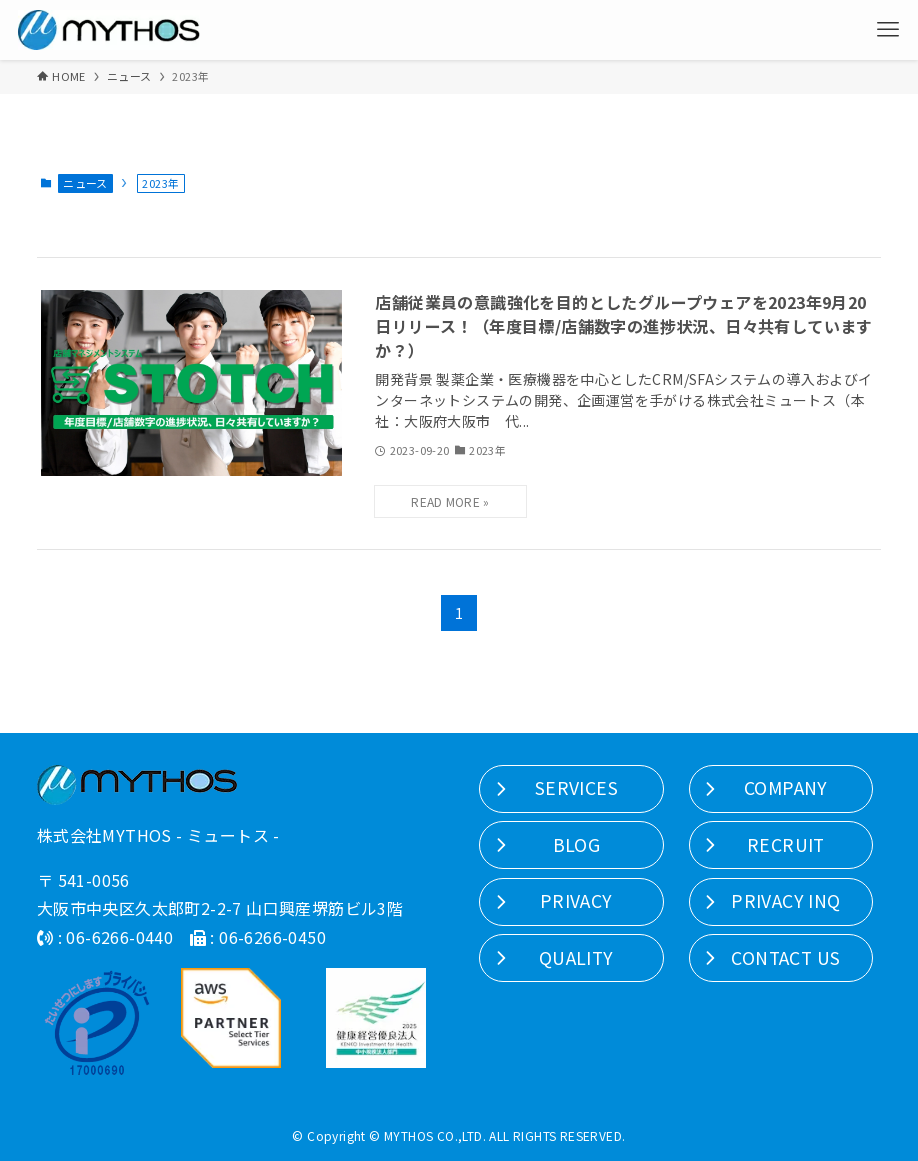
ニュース (85, 183)
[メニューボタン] (888, 30)
